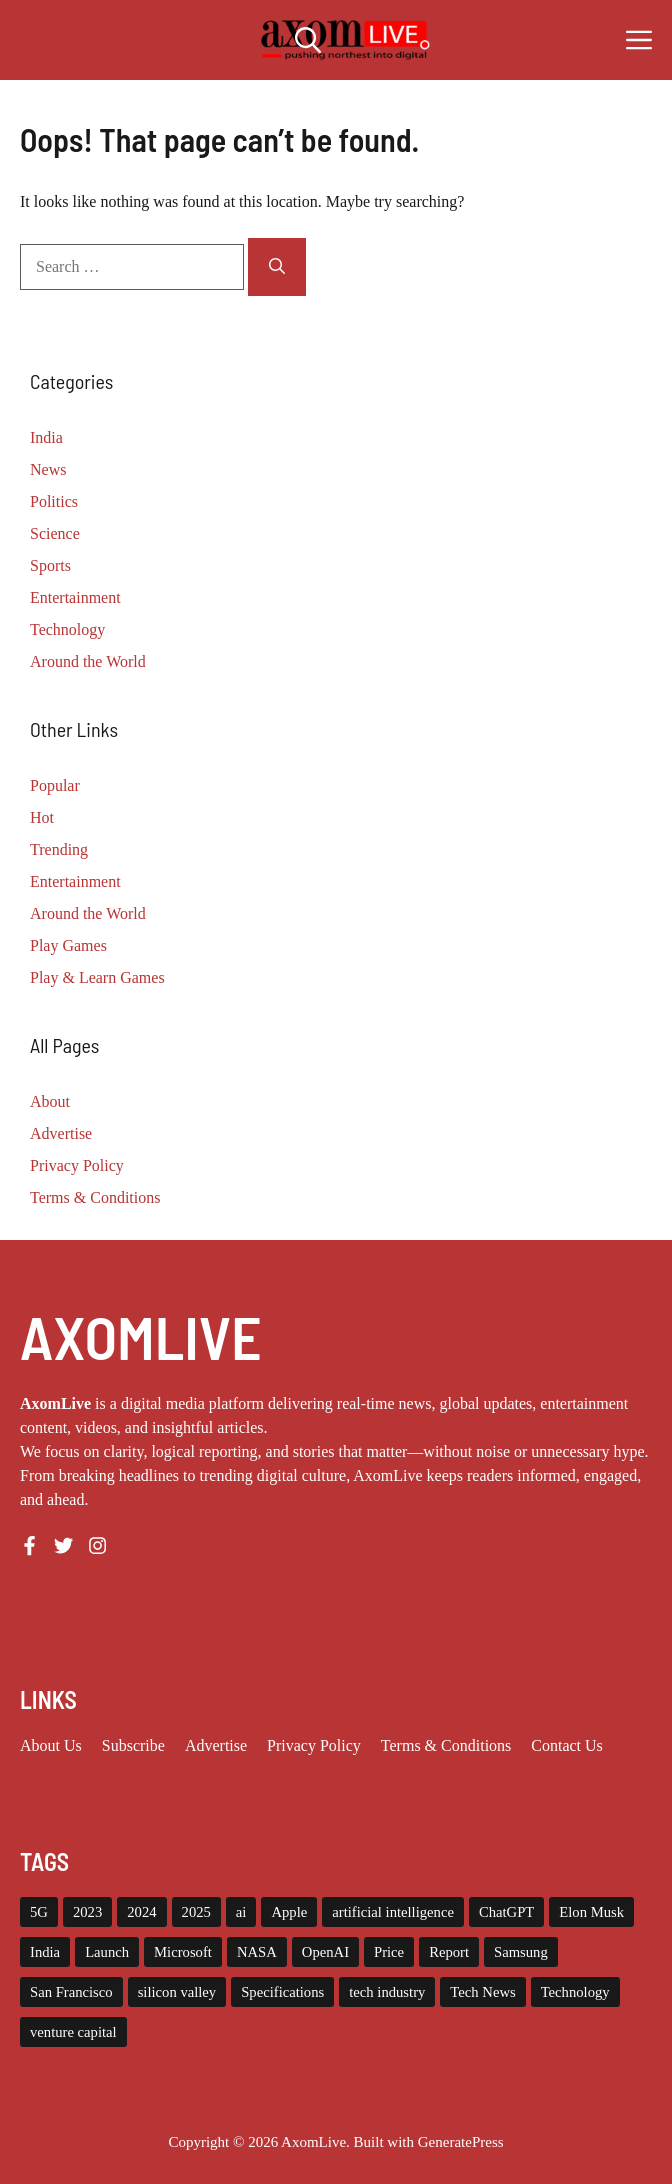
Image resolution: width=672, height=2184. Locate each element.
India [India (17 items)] (45, 1952)
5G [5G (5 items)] (39, 1912)
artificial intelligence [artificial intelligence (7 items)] (393, 1912)
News (48, 469)
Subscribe (133, 1745)
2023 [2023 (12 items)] (87, 1912)
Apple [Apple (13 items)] (289, 1912)
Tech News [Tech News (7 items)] (482, 1992)
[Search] (277, 267)
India (46, 437)
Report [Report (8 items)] (449, 1952)
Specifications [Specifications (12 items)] (282, 1992)
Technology (67, 629)
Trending (59, 849)
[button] (308, 40)
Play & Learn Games (97, 977)
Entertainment (75, 597)
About (50, 1101)
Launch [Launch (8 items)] (107, 1952)
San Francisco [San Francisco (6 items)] (71, 1992)
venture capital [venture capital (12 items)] (73, 2032)
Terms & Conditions (95, 1197)
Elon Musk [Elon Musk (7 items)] (591, 1912)
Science (55, 533)
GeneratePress (461, 2142)
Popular (55, 785)
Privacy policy (314, 1745)
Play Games (68, 945)
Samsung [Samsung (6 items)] (521, 1952)
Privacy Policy (77, 1165)
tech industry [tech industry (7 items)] (387, 1992)
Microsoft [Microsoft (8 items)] (183, 1952)
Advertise (61, 1133)
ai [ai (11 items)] (241, 1912)
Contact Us (567, 1745)
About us (51, 1745)
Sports (50, 565)
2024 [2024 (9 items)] (141, 1912)
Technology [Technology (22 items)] (575, 1992)
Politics (54, 501)
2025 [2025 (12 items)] (196, 1912)
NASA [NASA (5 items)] (257, 1952)
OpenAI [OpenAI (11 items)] (325, 1952)
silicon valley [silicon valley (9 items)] (177, 1992)
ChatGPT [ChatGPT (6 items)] (506, 1912)
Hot (42, 817)
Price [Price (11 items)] (389, 1952)
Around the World (88, 661)
